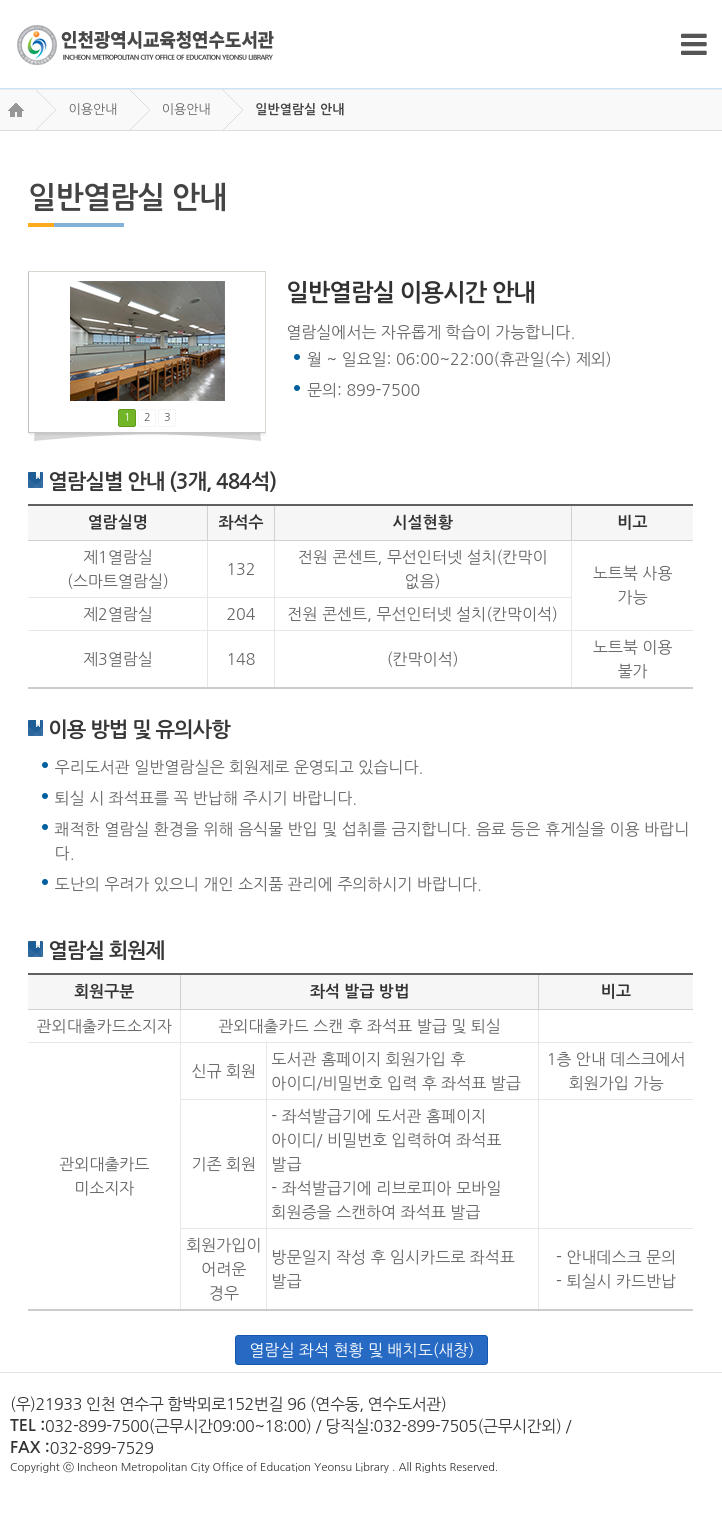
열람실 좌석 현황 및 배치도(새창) (361, 1350)
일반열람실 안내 (299, 109)
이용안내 (92, 109)
